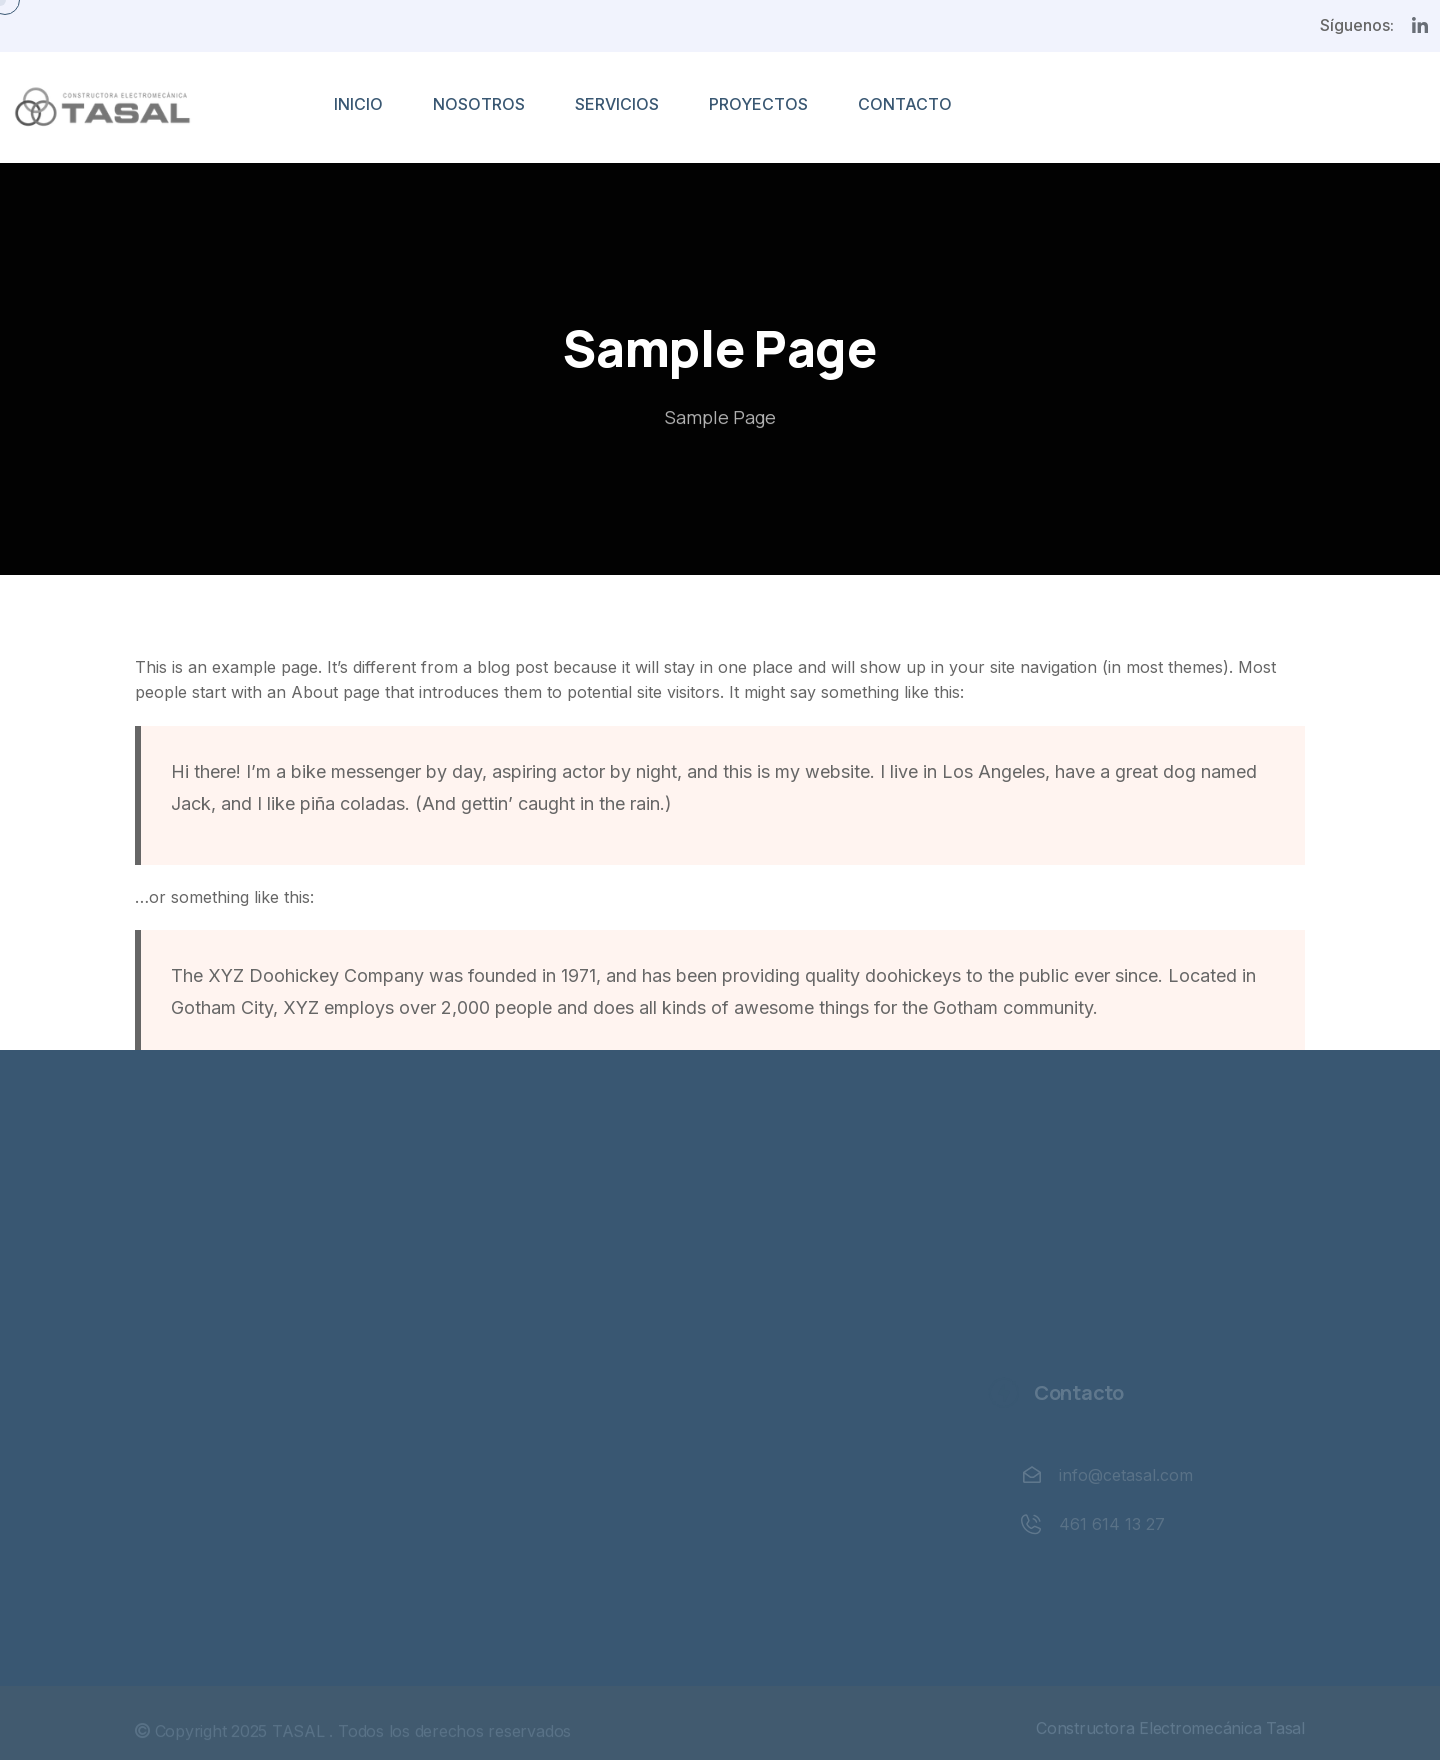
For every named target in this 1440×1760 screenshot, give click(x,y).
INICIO (358, 104)
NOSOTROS (479, 104)
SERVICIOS (617, 104)
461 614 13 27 (1109, 1524)
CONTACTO (905, 104)
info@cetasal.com (1123, 1475)
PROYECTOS (758, 104)
